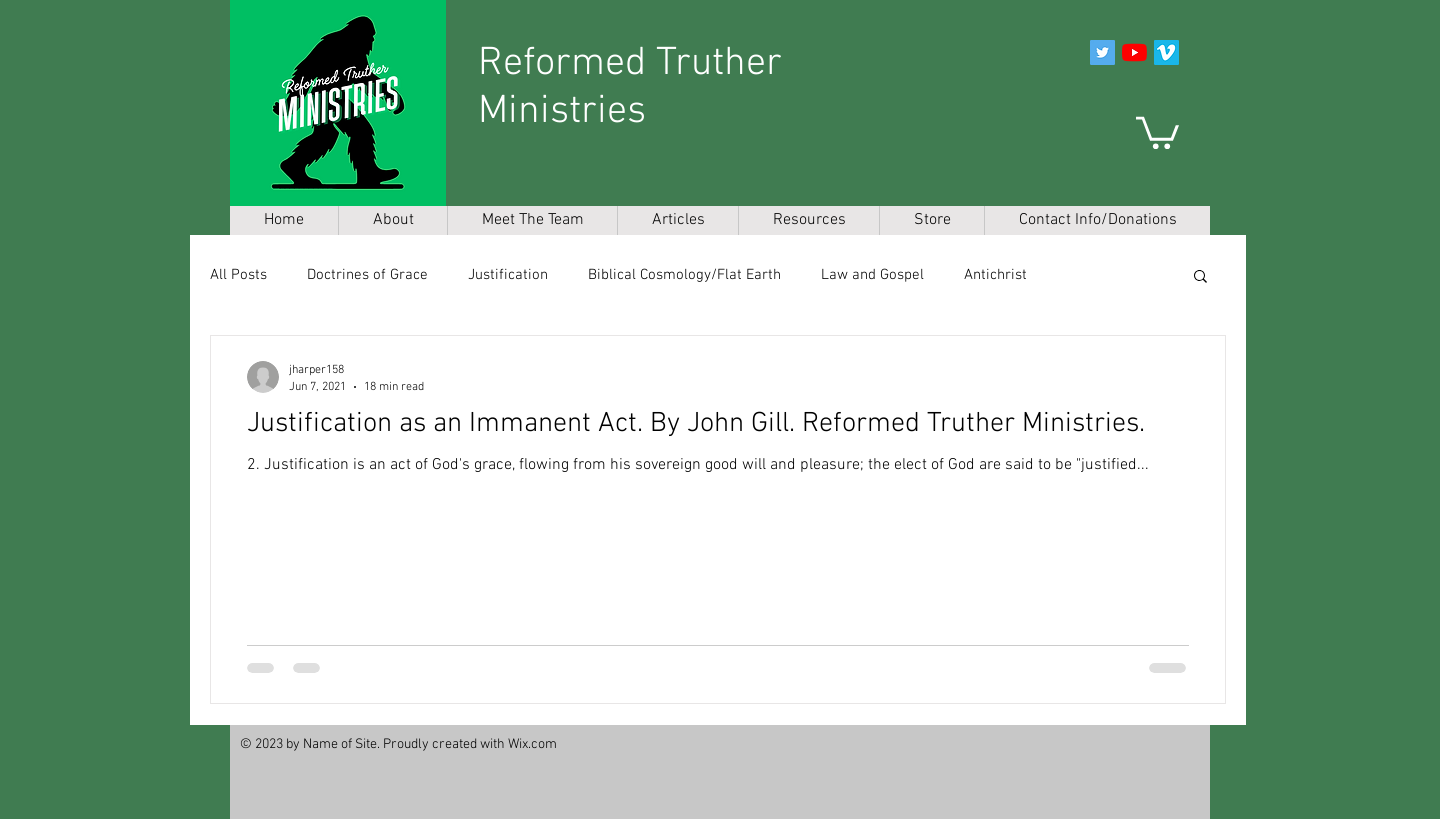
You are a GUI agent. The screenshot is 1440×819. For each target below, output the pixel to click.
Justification (508, 275)
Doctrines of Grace (367, 275)
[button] (1157, 131)
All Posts (238, 275)
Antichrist (995, 275)
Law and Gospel (872, 275)
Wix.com (532, 744)
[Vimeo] (1166, 52)
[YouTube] (1134, 52)
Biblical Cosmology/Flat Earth (684, 275)
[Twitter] (1102, 52)
